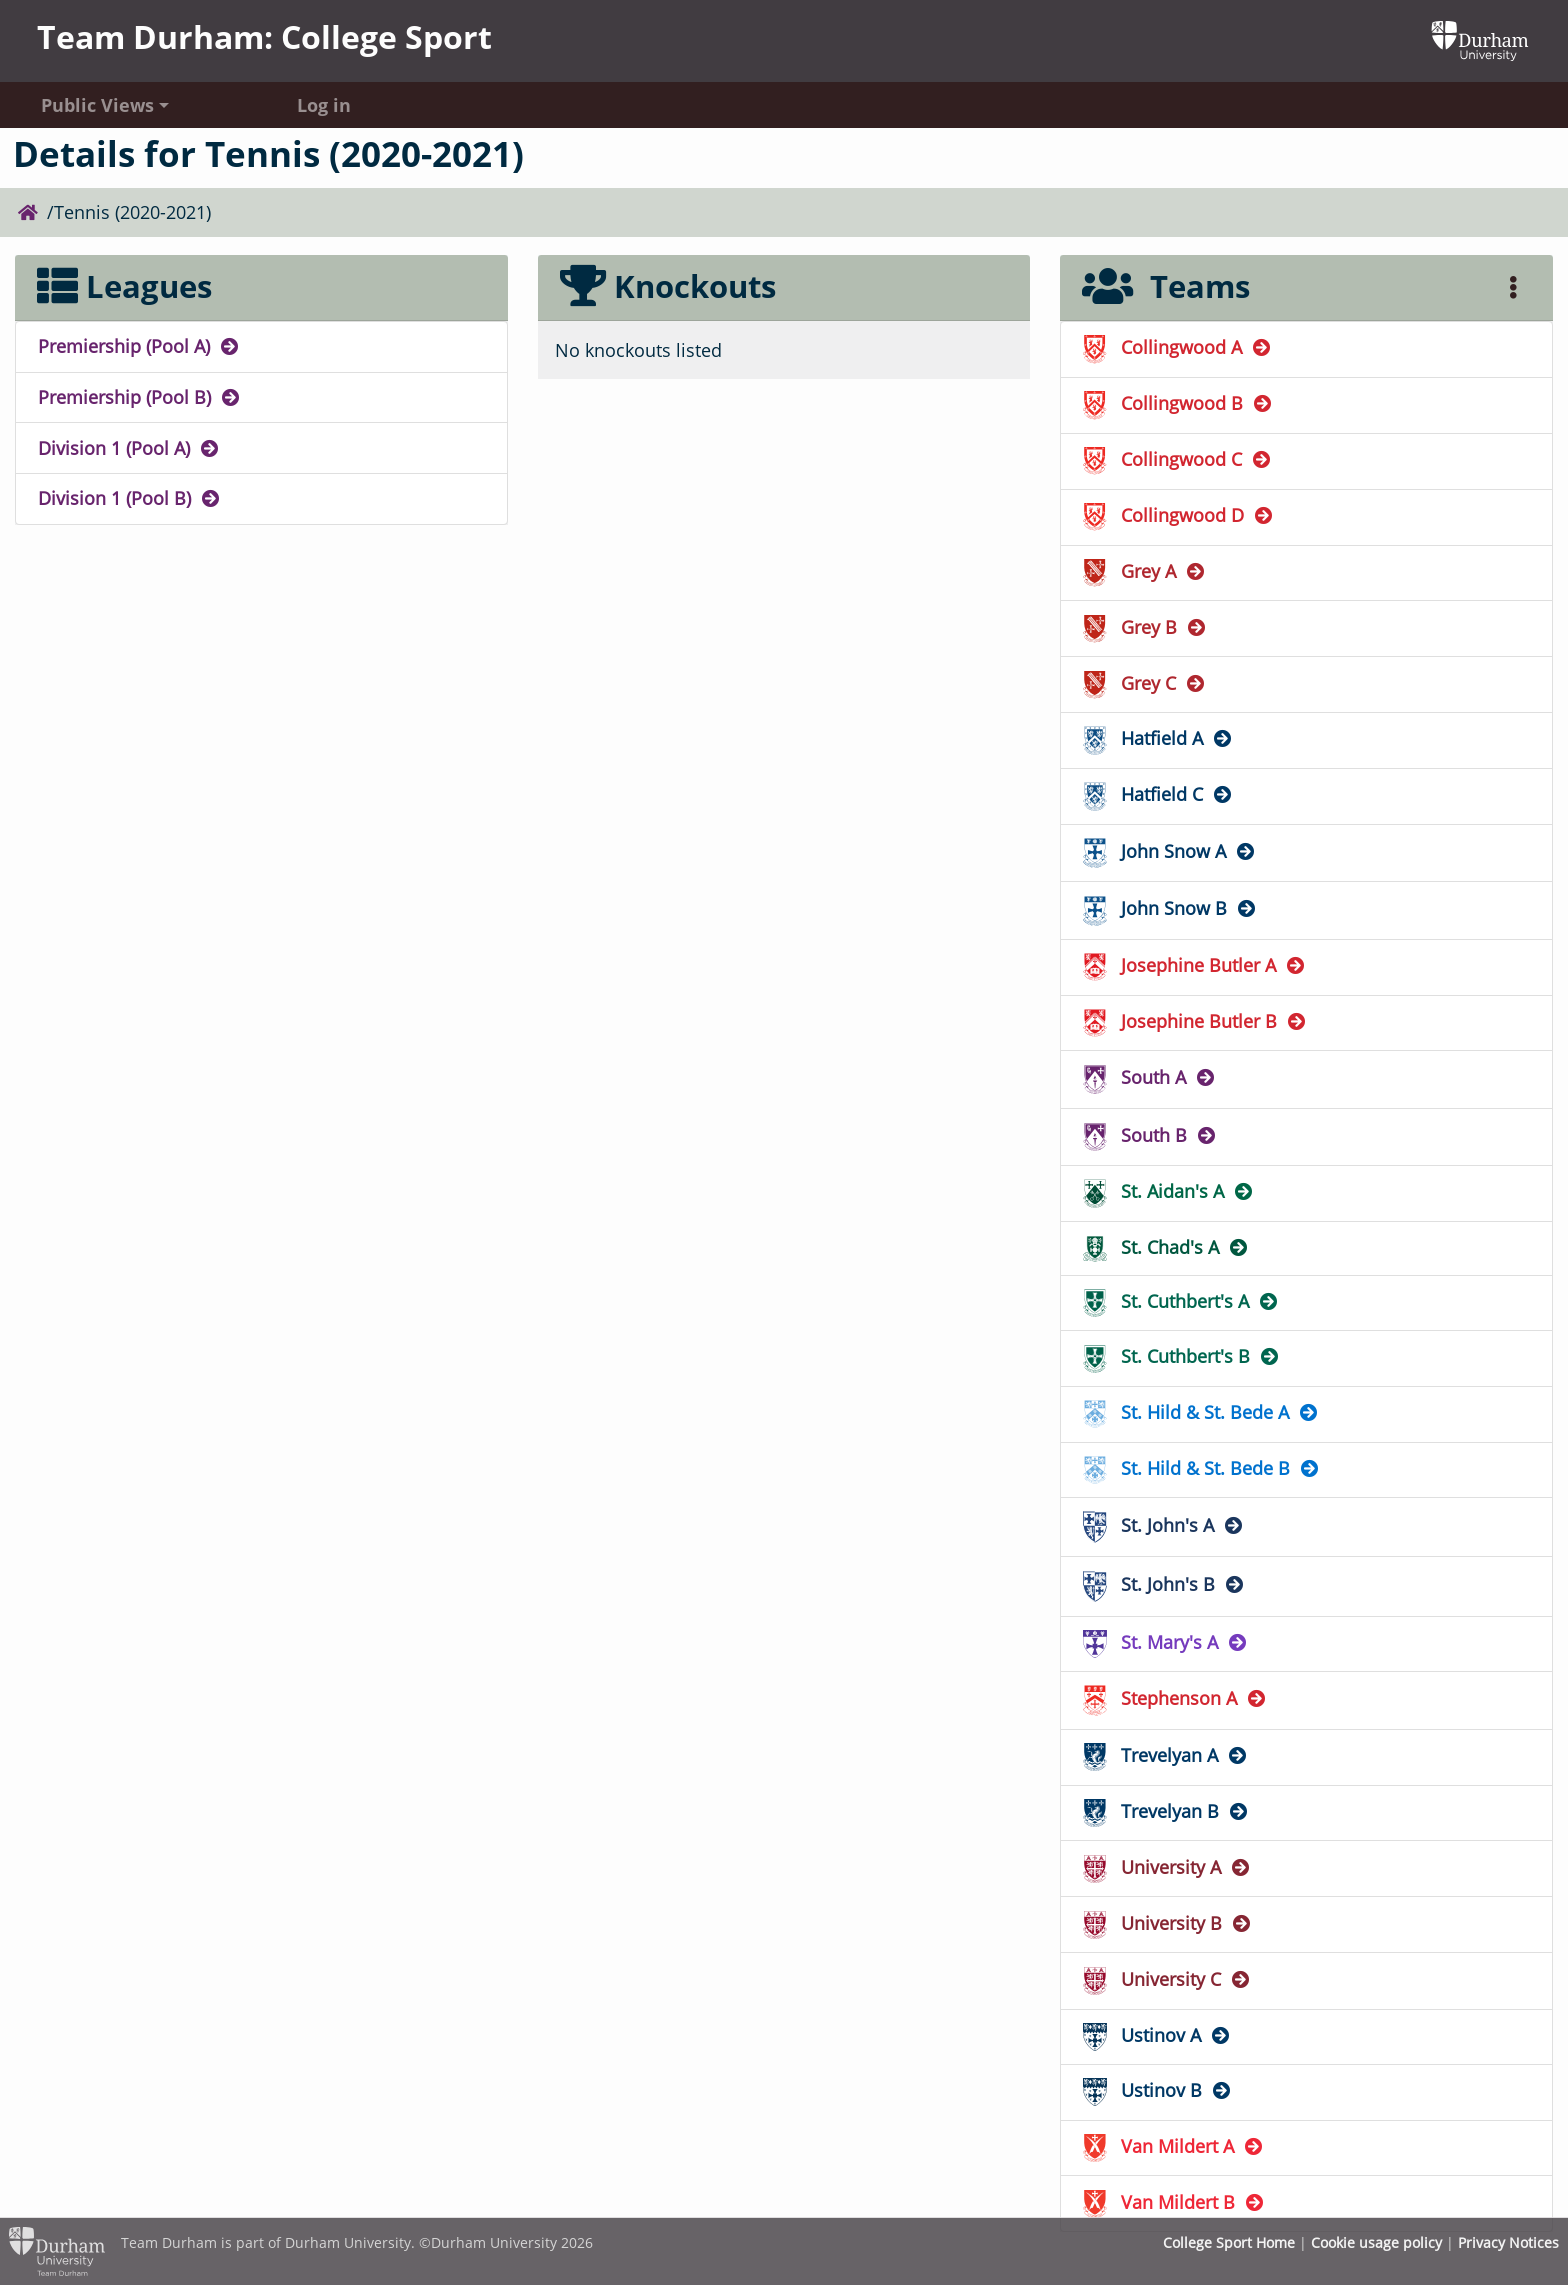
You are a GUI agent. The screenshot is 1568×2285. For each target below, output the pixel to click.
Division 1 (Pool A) (129, 448)
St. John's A (1164, 1525)
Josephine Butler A (1195, 965)
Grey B (1145, 627)
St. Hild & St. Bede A (1201, 1412)
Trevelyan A (1166, 1755)
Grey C (1145, 683)
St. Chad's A (1166, 1247)
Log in (324, 105)
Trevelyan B (1166, 1811)
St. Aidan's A (1169, 1191)
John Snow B (1170, 908)
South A (1150, 1077)
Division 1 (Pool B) (130, 498)
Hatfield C (1158, 794)
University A (1167, 1867)
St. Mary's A (1166, 1642)
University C (1167, 1979)
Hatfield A (1158, 738)
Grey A (1145, 571)
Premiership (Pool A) (139, 346)
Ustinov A (1157, 2035)
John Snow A (1170, 851)
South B (1150, 1135)
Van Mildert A (1174, 2146)
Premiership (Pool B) (140, 397)
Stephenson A (1175, 1698)
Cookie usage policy (1376, 2242)
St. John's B (1164, 1584)
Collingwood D (1179, 515)
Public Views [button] (97, 105)
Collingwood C (1178, 459)
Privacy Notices (1508, 2242)
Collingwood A (1178, 347)
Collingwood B (1178, 403)
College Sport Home (1229, 2242)
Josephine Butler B (1195, 1021)
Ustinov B (1158, 2090)
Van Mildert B (1174, 2202)
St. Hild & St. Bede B (1202, 1468)
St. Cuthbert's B (1182, 1356)
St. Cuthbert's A (1181, 1301)
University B (1168, 1923)
